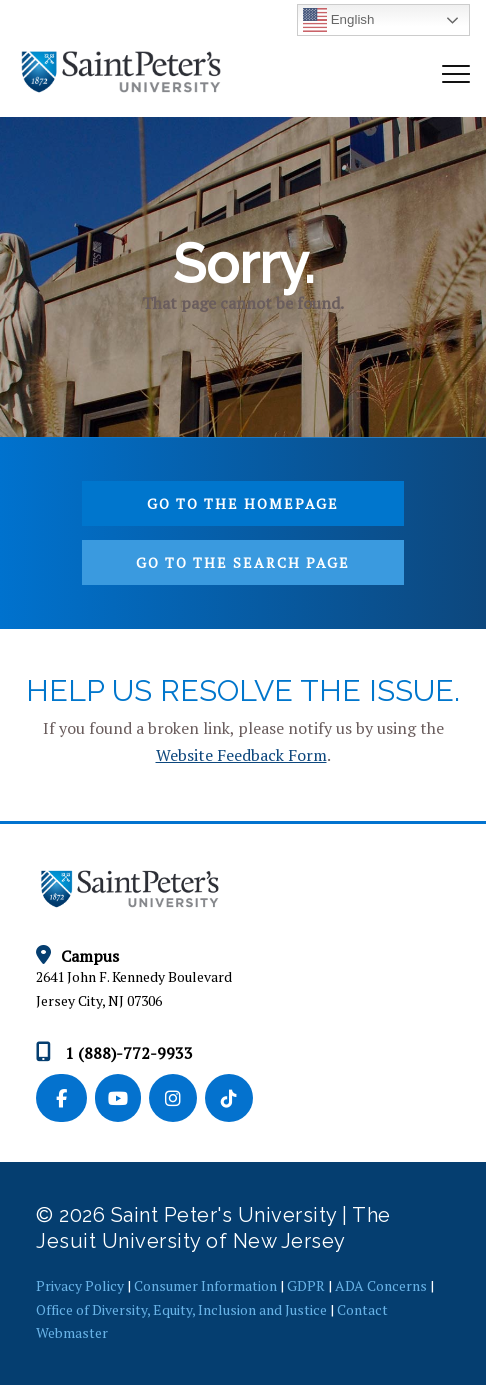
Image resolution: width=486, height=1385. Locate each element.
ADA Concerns (381, 1285)
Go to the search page (243, 562)
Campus (77, 956)
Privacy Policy (80, 1285)
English (338, 20)
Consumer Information (205, 1285)
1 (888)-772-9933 (114, 1053)
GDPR (306, 1285)
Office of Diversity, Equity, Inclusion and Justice (181, 1309)
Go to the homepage (243, 503)
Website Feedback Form (241, 755)
